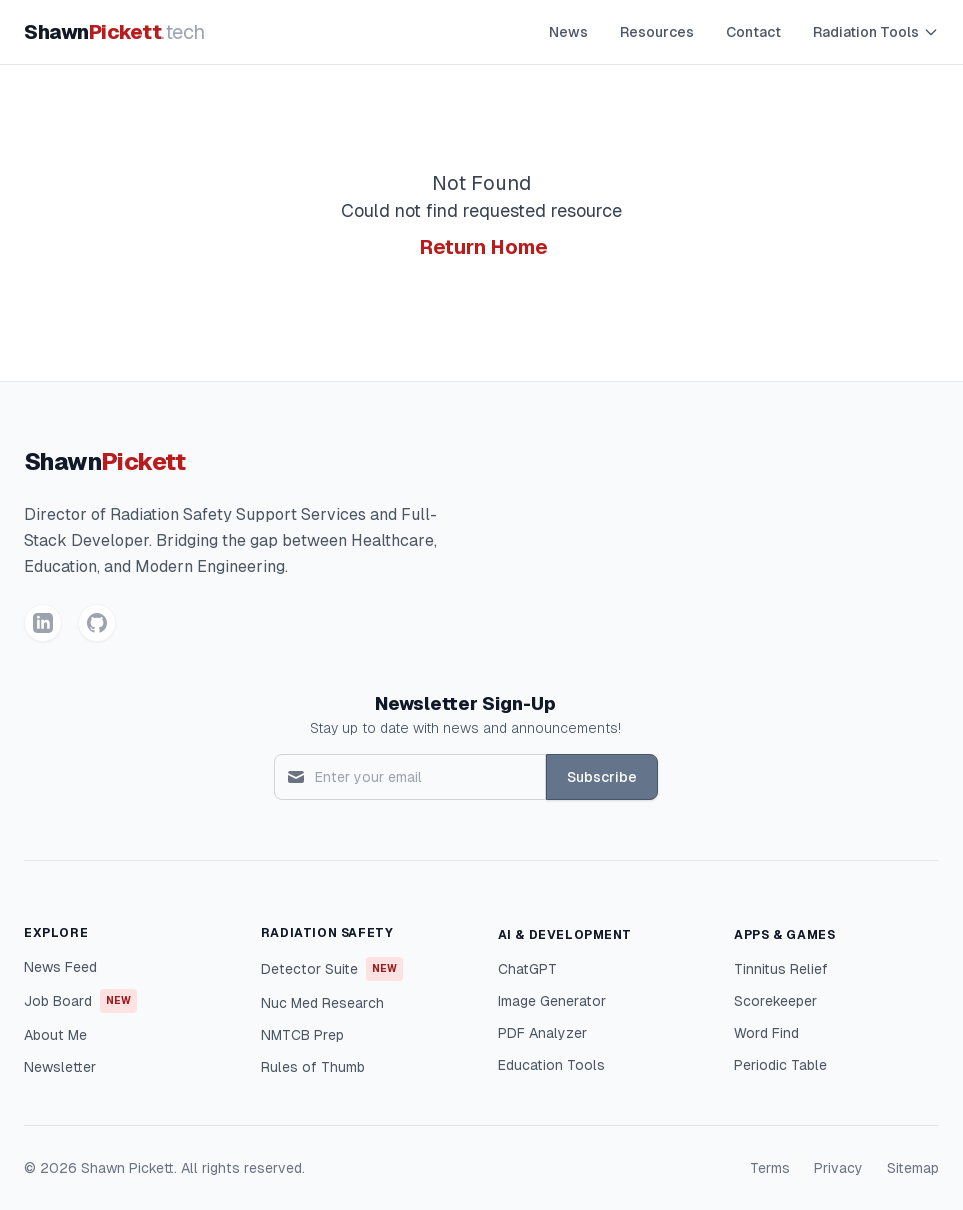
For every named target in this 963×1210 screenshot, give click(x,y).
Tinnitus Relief (781, 969)
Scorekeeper (775, 1001)
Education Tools (551, 1065)
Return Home (484, 247)
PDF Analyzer (542, 1033)
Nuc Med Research (322, 1003)
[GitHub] (97, 623)
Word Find (766, 1033)
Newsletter (60, 1067)
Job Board (80, 1001)
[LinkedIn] (43, 623)
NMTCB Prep (302, 1035)
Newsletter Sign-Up (465, 703)
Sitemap (913, 1168)
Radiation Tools (876, 32)
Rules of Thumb (313, 1067)
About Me (55, 1035)
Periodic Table (780, 1065)
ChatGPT (527, 969)
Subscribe (602, 777)
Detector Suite (332, 969)
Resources (657, 32)
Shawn (114, 32)
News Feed (60, 967)
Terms (770, 1168)
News (568, 32)
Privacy (838, 1168)
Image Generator (552, 1001)
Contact (753, 32)
